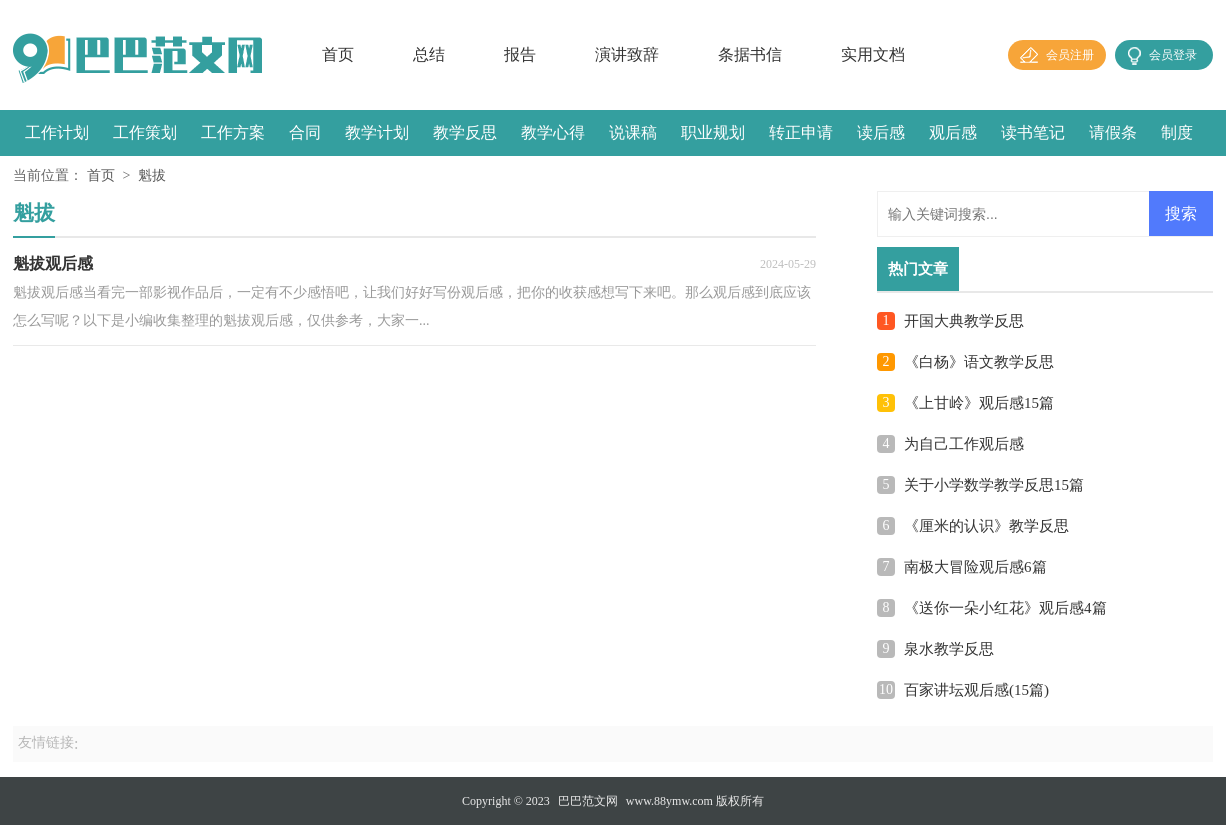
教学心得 (553, 132)
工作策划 (145, 132)
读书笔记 (1033, 132)
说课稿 (633, 132)
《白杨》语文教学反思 (979, 362)
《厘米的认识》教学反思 (986, 526)
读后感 (881, 132)
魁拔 (152, 175)
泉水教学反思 (949, 649)
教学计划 (377, 132)
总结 (429, 54)
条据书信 (750, 54)
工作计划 (57, 132)
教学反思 (465, 132)
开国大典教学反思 (964, 321)
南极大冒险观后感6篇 (975, 567)
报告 (520, 54)
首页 (338, 54)
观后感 (953, 132)
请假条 (1113, 132)
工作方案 (233, 132)
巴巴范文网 (588, 801)
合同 (305, 132)
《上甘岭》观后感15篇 (979, 403)
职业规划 (713, 132)
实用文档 (873, 54)
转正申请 (801, 132)
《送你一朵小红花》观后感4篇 (1005, 608)
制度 (1177, 132)
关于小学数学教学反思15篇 (994, 485)
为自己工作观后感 (964, 444)
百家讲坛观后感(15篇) (976, 690)
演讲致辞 (627, 54)
